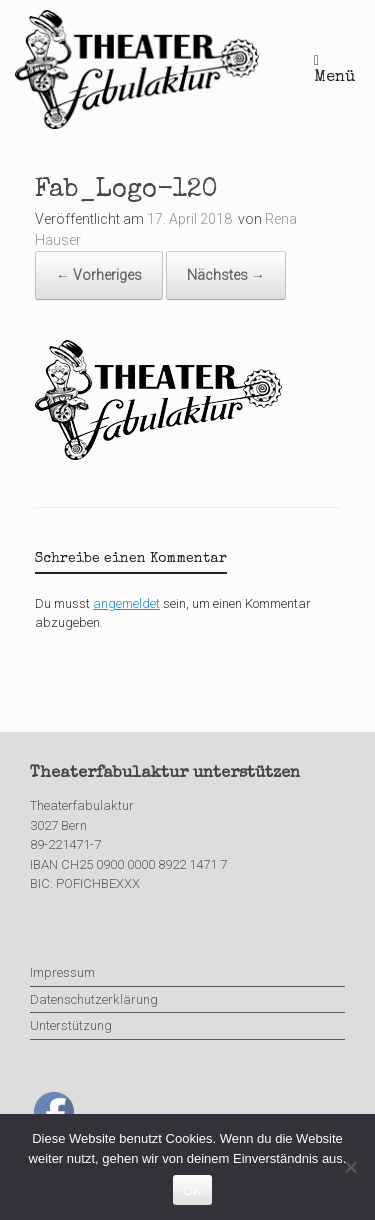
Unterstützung (71, 1025)
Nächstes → (226, 275)
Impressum (62, 972)
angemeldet (126, 603)
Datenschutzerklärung (94, 999)
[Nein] (350, 1167)
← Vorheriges (99, 275)
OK (192, 1190)
